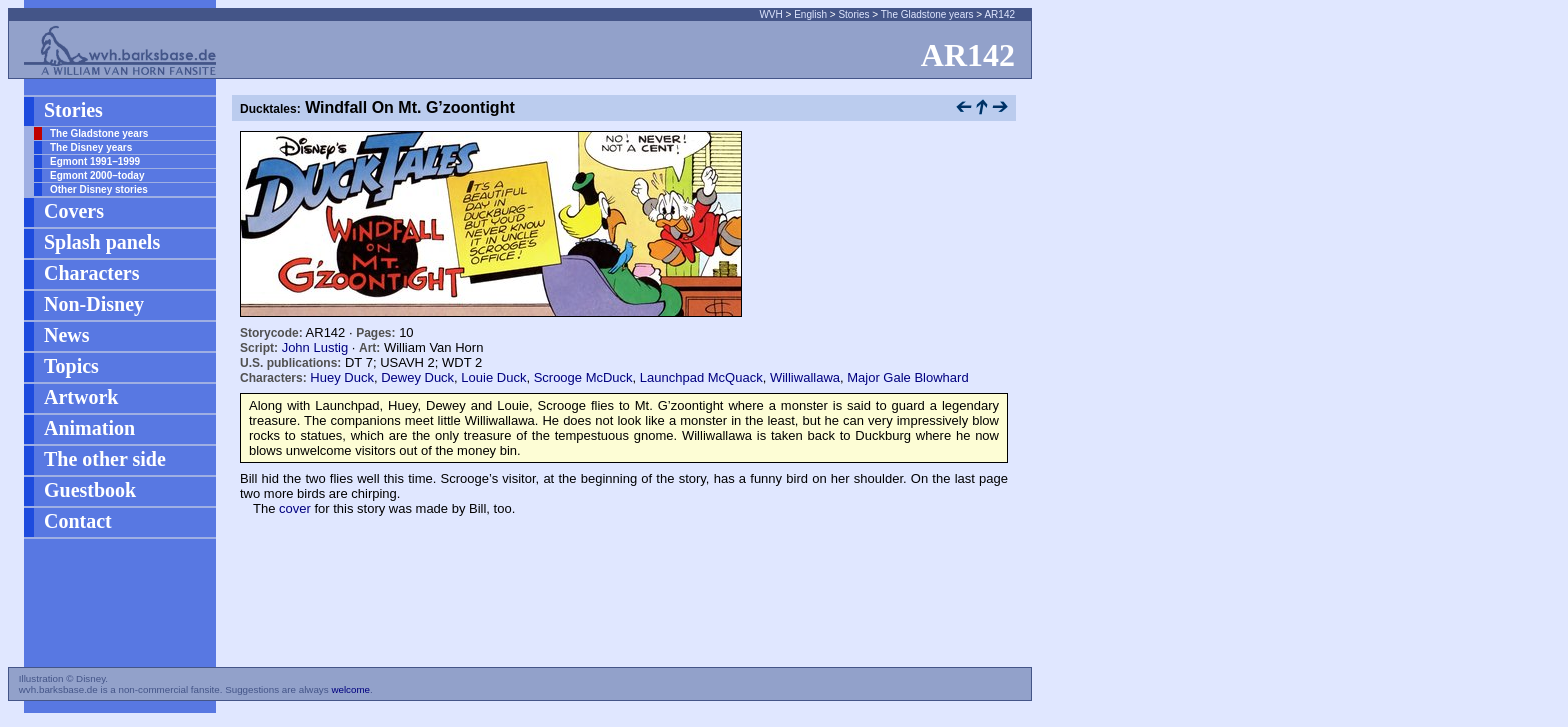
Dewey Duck (417, 377)
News (67, 335)
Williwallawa (805, 377)
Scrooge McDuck (583, 377)
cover (295, 508)
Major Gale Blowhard (907, 377)
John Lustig (315, 347)
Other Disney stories (99, 189)
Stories (853, 14)
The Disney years (91, 147)
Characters (92, 273)
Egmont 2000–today (97, 175)
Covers (74, 211)
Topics (71, 366)
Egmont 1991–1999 (95, 161)
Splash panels (102, 242)
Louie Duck (493, 377)
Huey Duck (342, 377)
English (810, 14)
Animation (89, 428)
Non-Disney (94, 304)
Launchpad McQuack (701, 377)
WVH (770, 14)
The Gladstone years (927, 14)
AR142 (999, 14)
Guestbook (90, 490)
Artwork (81, 397)
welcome (350, 689)
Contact (78, 521)
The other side (105, 459)
